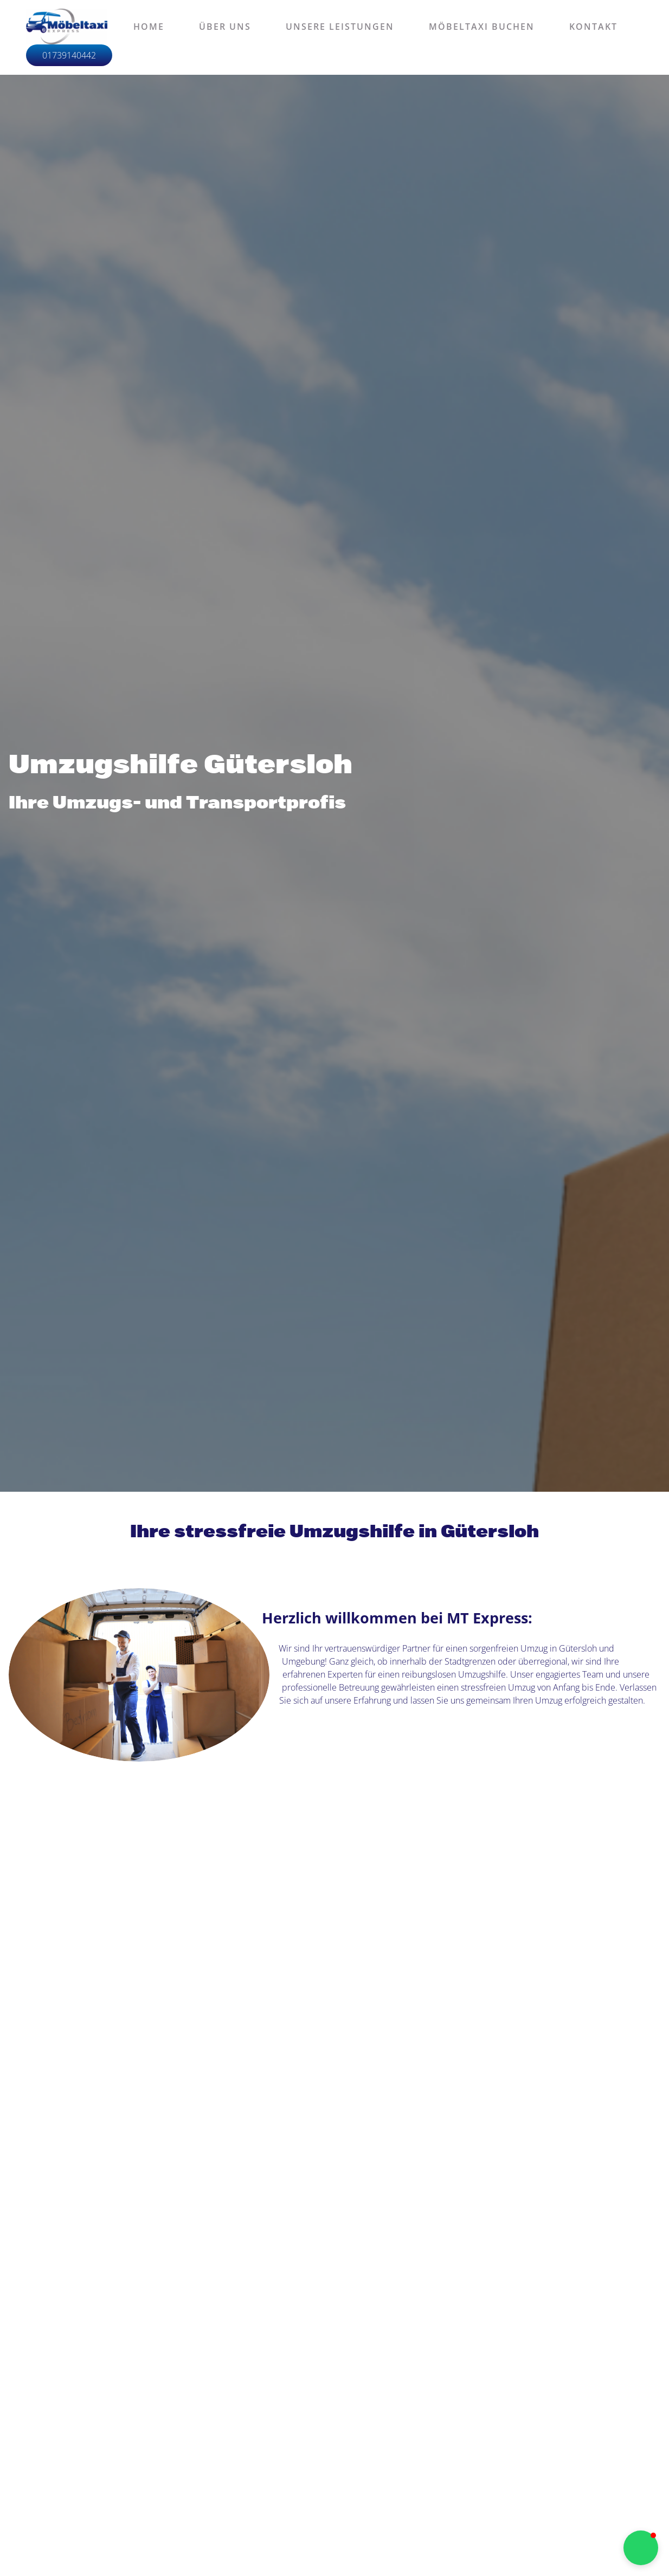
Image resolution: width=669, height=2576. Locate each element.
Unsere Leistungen (340, 27)
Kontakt (593, 27)
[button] (640, 2547)
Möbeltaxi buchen (482, 27)
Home (148, 27)
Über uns (225, 27)
